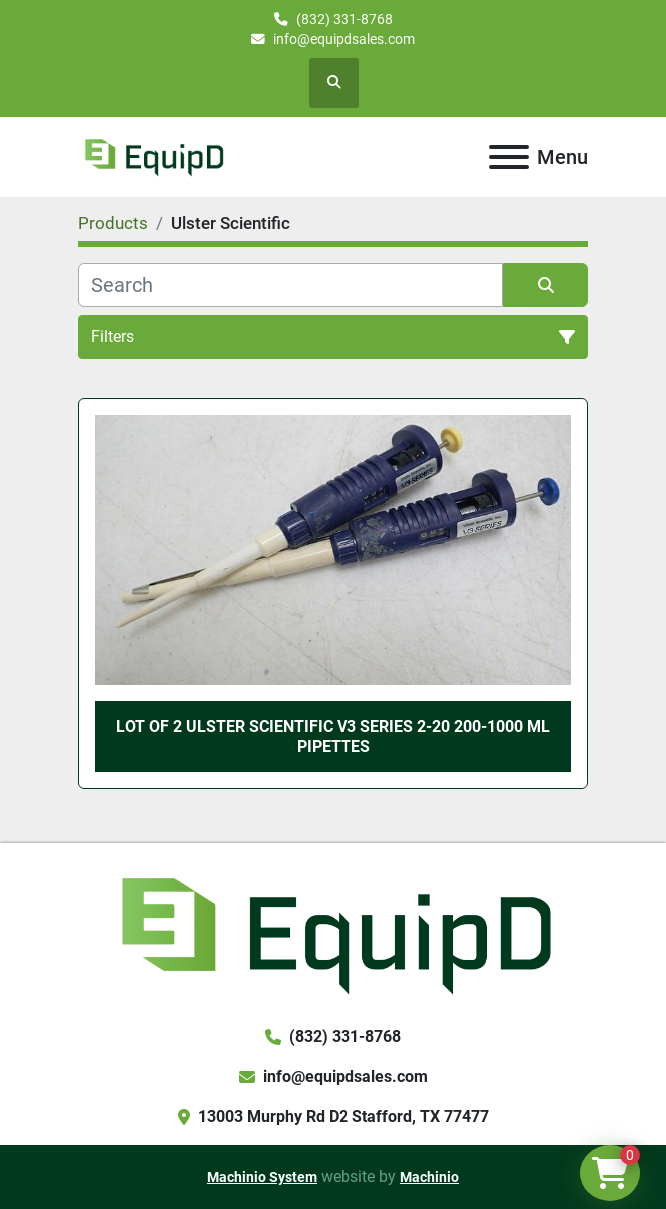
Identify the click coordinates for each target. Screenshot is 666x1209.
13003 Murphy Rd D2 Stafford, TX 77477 (343, 1116)
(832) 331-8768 (344, 19)
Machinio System (262, 1177)
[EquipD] (332, 932)
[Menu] (509, 157)
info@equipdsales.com (344, 39)
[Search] (290, 285)
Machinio (429, 1177)
